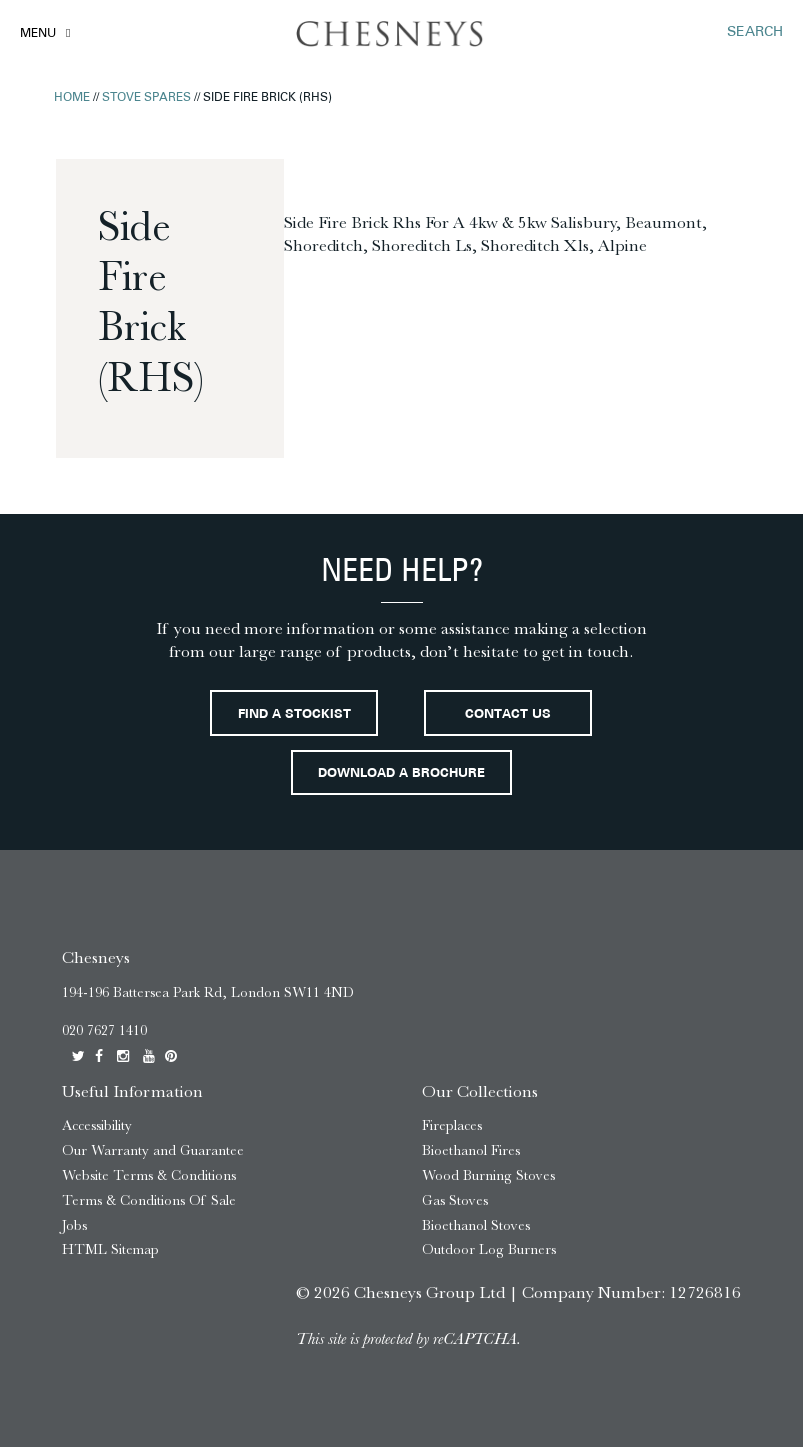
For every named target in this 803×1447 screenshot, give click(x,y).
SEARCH (755, 32)
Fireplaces (452, 1125)
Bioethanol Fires (471, 1150)
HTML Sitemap (110, 1249)
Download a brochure (401, 774)
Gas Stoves (455, 1200)
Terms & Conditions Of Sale (149, 1200)
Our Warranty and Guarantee (153, 1150)
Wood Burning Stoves (488, 1175)
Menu (38, 34)
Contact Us (508, 715)
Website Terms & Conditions (149, 1175)
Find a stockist (294, 715)
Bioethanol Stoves (476, 1225)
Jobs (74, 1225)
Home (72, 98)
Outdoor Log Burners (489, 1249)
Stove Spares (146, 98)
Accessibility (97, 1125)
